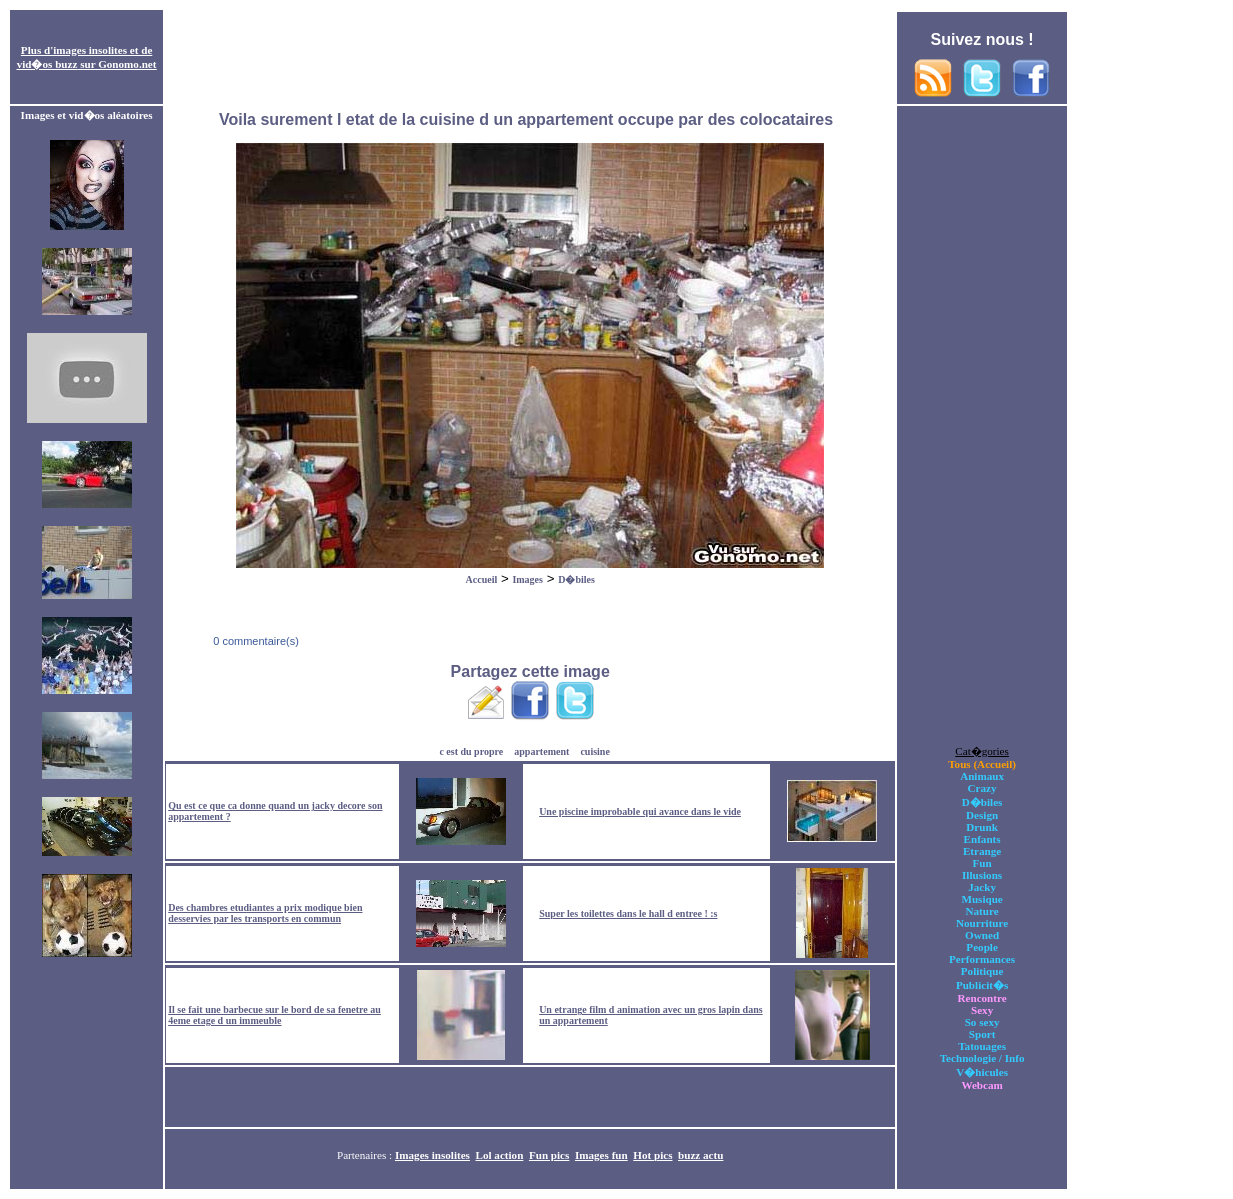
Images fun (601, 1155)
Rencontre (982, 998)
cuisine (594, 751)
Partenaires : (366, 1155)
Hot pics (652, 1155)
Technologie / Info (982, 1058)
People (981, 947)
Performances (982, 959)
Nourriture (982, 923)
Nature (982, 911)
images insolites (90, 50)
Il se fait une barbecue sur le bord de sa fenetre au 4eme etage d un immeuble (274, 1015)
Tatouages (982, 1046)
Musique (981, 899)
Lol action (500, 1155)
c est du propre (471, 751)
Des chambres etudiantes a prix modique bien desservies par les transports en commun (265, 913)
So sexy (982, 1022)
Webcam (981, 1085)
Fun (982, 863)
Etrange (982, 851)
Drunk (982, 827)
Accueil (482, 579)
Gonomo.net (127, 64)
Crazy (982, 788)
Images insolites (432, 1155)
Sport (982, 1034)
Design (982, 815)
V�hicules (982, 1072)
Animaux (982, 776)
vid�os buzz (47, 64)
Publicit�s (982, 985)
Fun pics (549, 1155)
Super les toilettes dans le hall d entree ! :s (628, 913)
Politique (982, 971)
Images (527, 579)
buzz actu (700, 1155)
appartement (541, 751)
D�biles (576, 579)
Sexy (982, 1010)
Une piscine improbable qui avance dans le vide (640, 811)
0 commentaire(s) (254, 641)
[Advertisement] (530, 58)
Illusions (982, 875)
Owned (982, 935)
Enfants (982, 839)
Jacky (982, 887)
